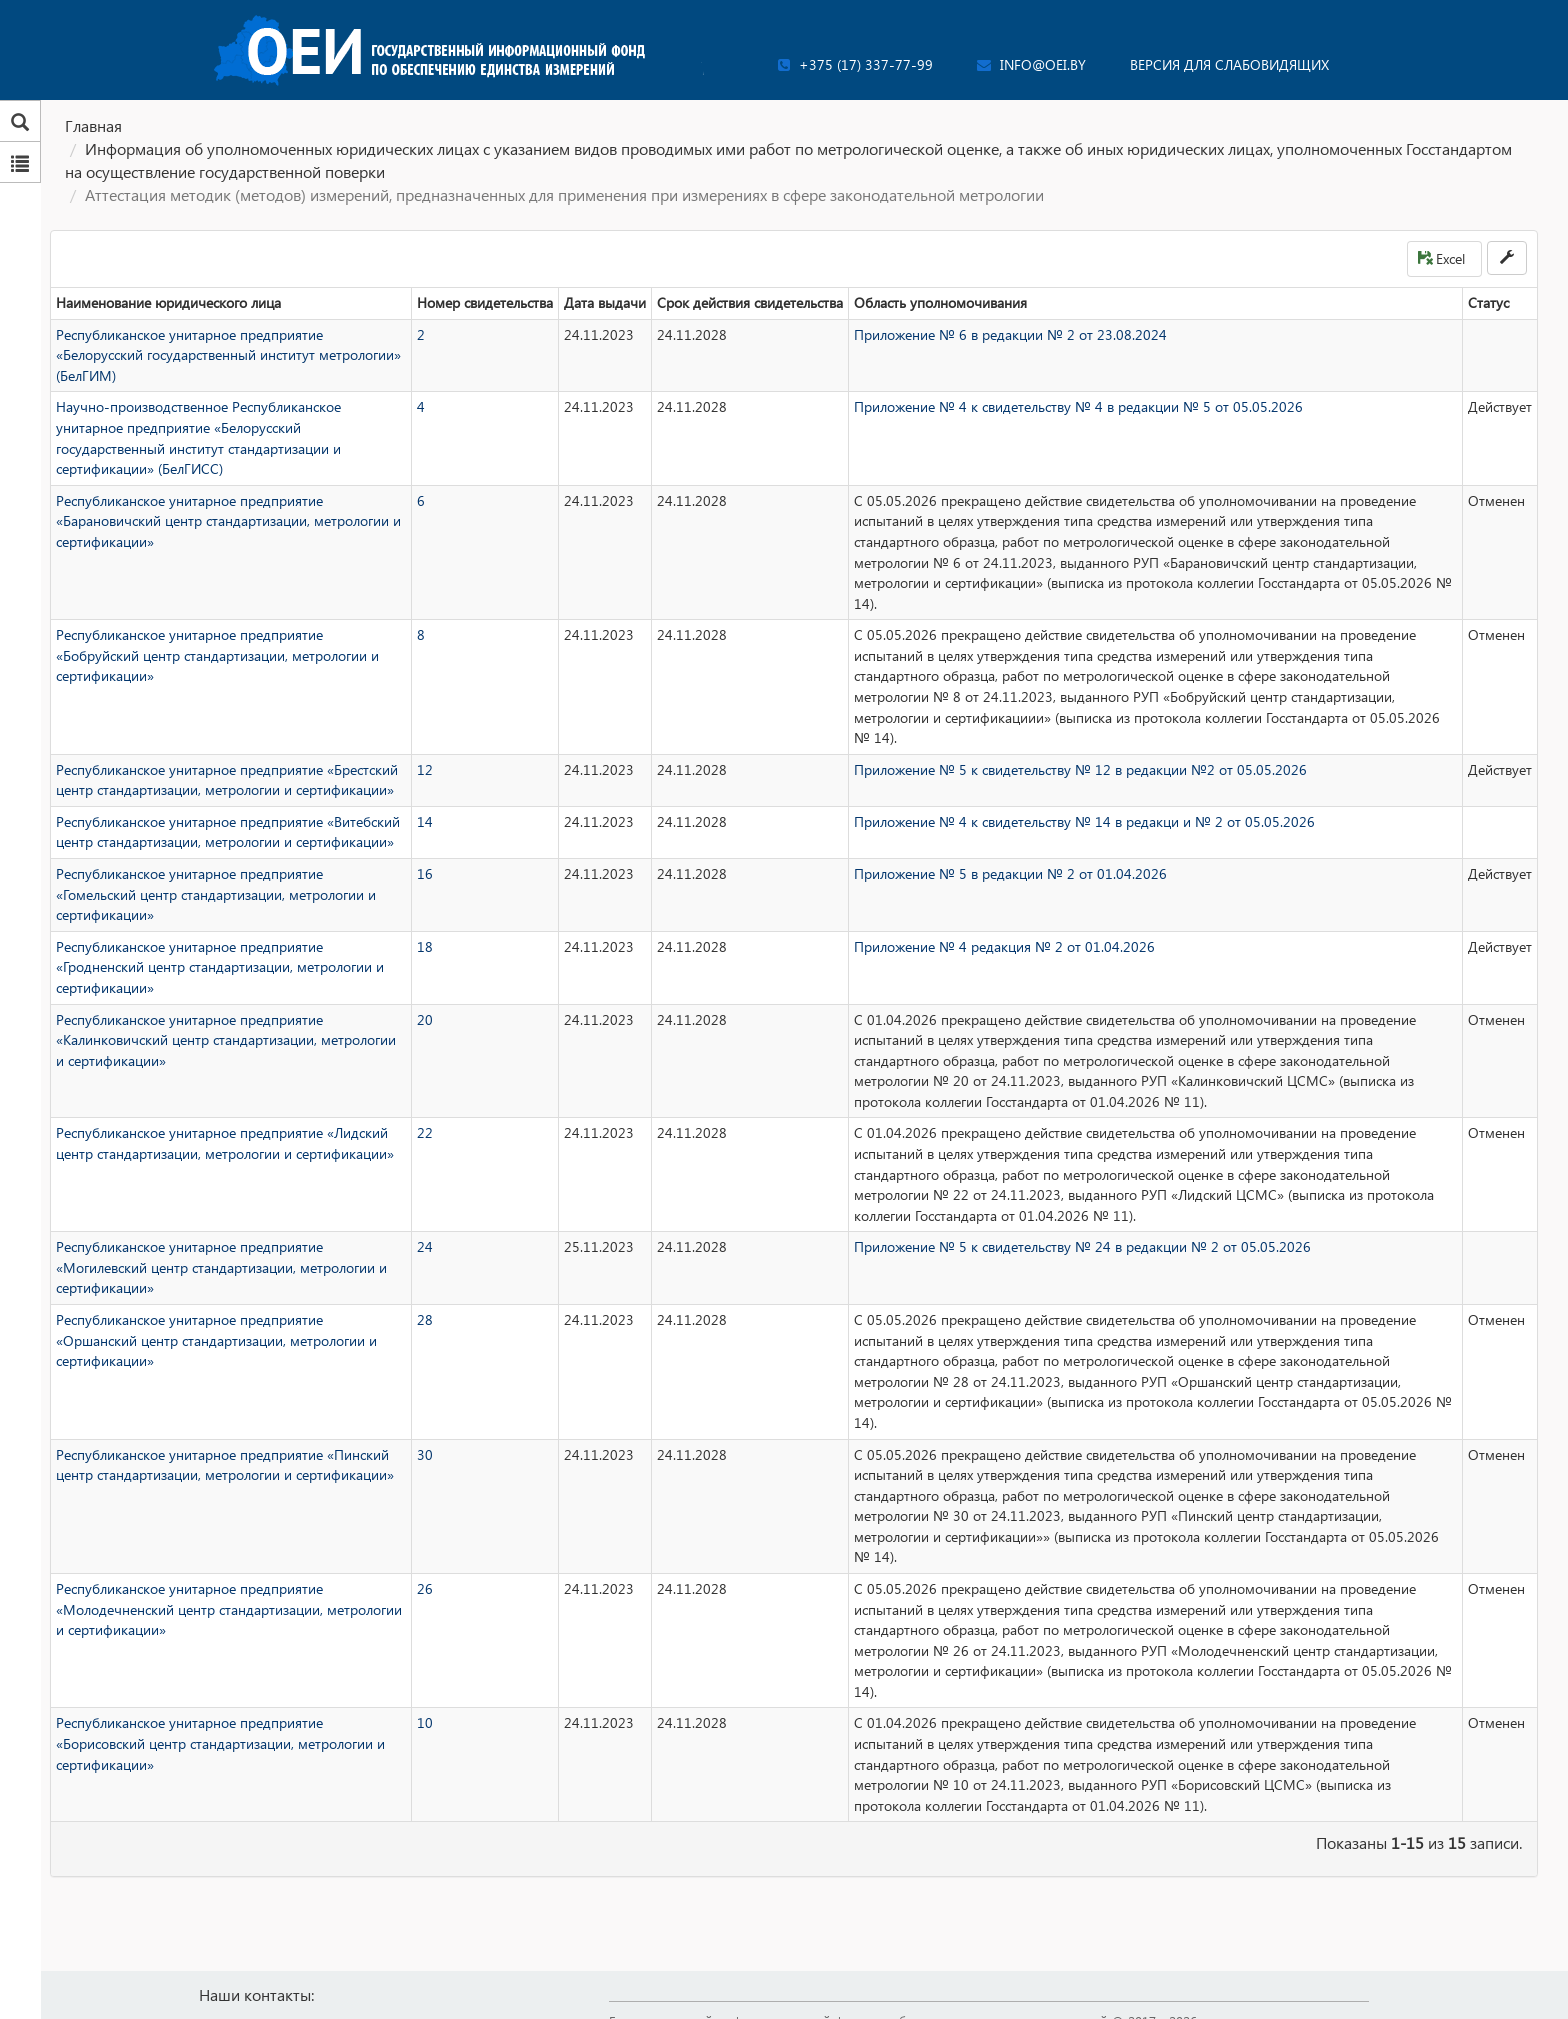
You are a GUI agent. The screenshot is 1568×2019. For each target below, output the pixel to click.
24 (425, 1246)
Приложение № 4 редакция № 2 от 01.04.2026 (1004, 946)
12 (425, 769)
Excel (1441, 258)
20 (425, 1019)
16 (425, 873)
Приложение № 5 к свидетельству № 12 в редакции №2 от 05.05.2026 (1080, 769)
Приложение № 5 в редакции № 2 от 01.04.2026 (1010, 873)
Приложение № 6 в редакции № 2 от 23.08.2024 (1010, 334)
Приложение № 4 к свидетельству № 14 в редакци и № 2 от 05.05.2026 (1084, 821)
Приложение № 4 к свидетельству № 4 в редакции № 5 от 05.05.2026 (1078, 406)
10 (425, 1722)
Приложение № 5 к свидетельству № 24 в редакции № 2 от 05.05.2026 (1082, 1246)
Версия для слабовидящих (1229, 64)
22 (425, 1132)
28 (425, 1319)
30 (425, 1454)
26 (425, 1588)
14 (425, 821)
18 (425, 946)
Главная (93, 125)
